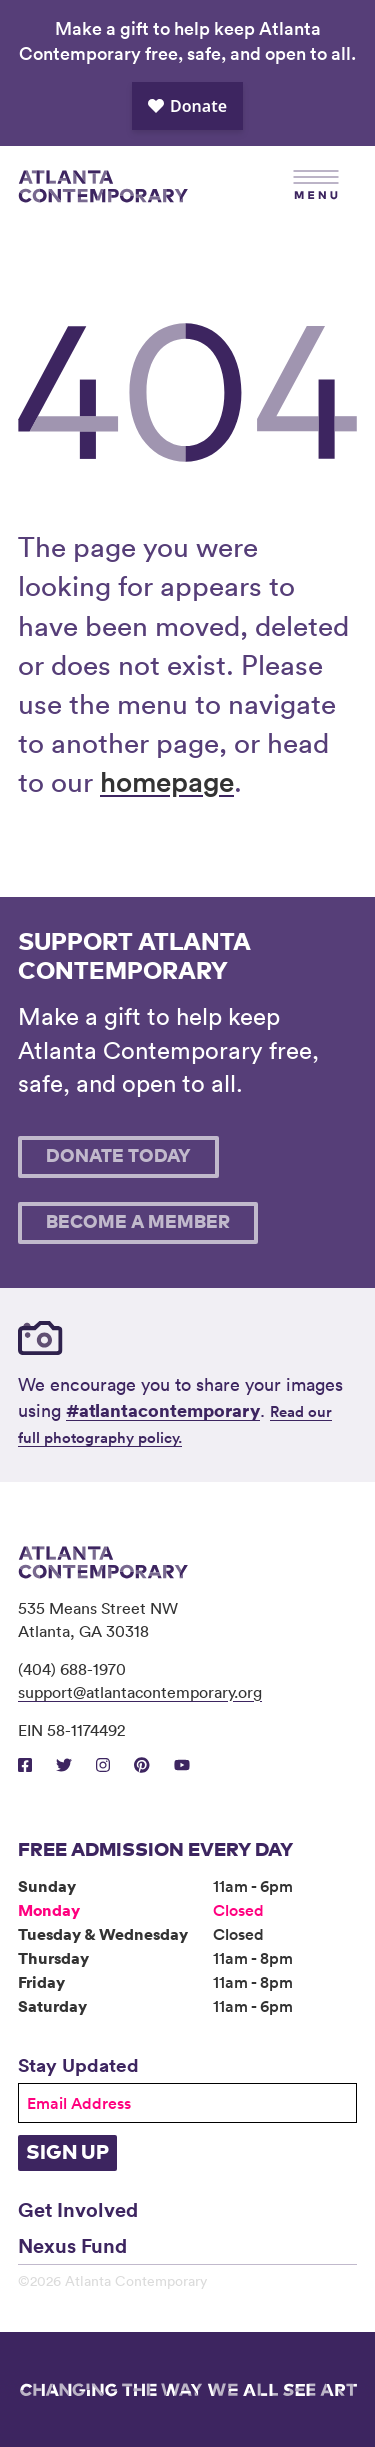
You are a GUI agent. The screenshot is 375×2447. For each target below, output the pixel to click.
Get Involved (78, 2209)
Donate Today (118, 1157)
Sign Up (67, 2153)
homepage (167, 781)
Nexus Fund (72, 2245)
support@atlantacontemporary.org (140, 1692)
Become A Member (138, 1223)
